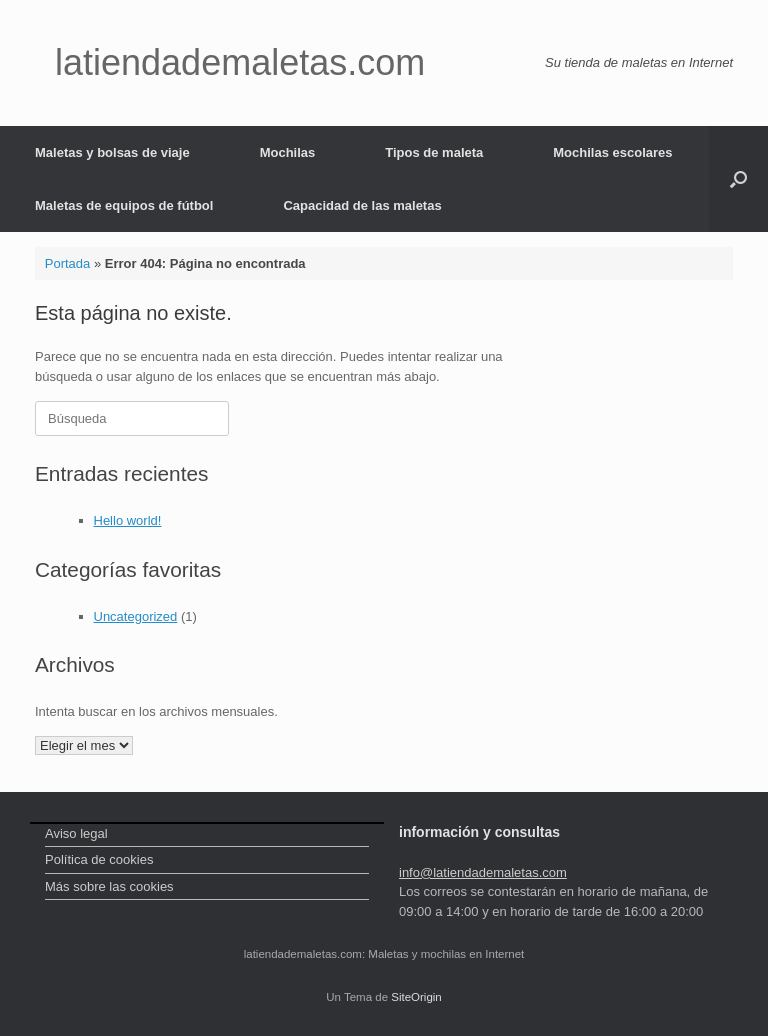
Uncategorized (136, 616)
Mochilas (288, 152)
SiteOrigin (416, 997)
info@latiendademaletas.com (483, 872)
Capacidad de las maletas (362, 205)
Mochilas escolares (612, 152)
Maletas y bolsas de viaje (112, 152)
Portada (68, 263)
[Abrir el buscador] (738, 179)
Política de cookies (99, 859)
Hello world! (128, 520)
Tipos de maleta (434, 152)
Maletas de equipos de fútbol (124, 205)
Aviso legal (76, 833)
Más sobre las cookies (109, 886)
